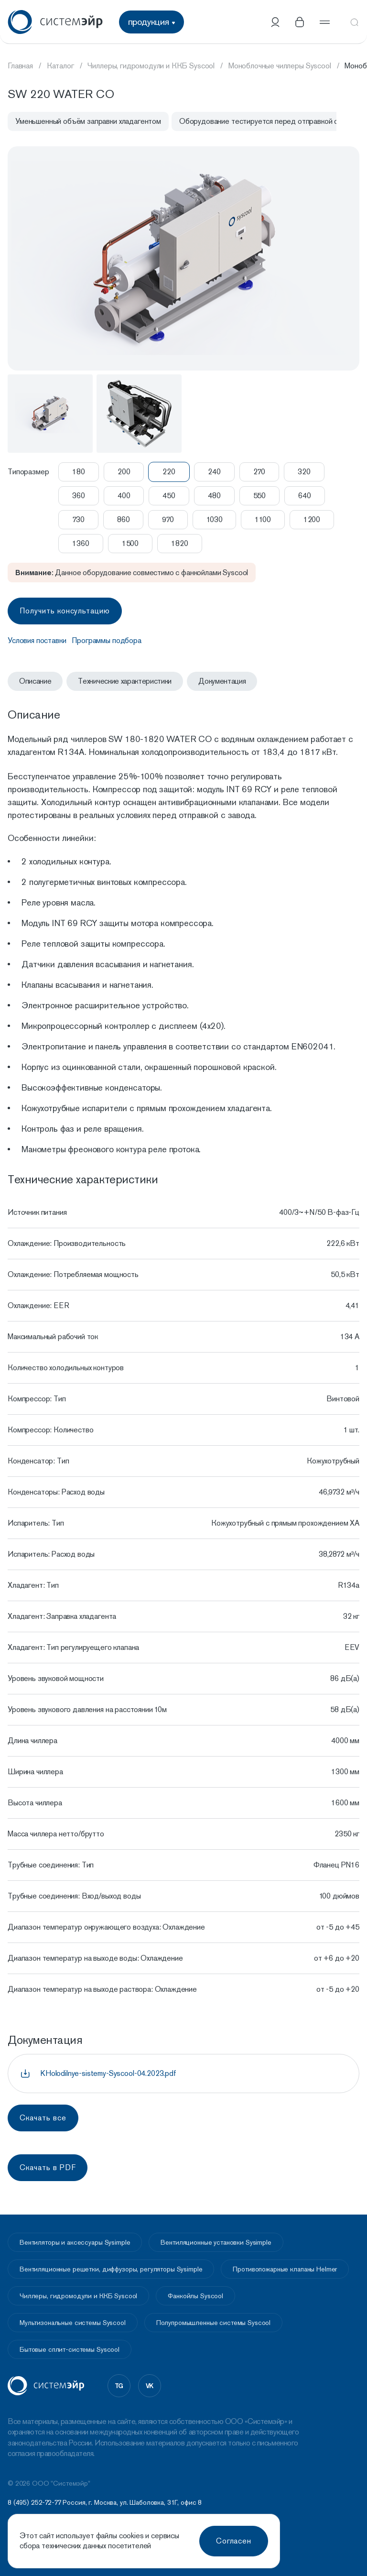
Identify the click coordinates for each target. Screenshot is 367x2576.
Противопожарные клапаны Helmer (285, 2269)
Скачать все (43, 2118)
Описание (35, 681)
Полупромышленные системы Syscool (213, 2322)
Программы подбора (106, 640)
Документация (222, 681)
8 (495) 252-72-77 (34, 2502)
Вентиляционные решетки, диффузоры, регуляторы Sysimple (111, 2269)
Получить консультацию (65, 611)
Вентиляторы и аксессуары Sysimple (75, 2242)
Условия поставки (37, 640)
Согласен (234, 2541)
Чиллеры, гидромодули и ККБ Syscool (78, 2296)
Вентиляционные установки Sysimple (216, 2242)
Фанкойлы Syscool (195, 2296)
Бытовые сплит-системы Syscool (69, 2349)
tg (119, 2385)
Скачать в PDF (48, 2167)
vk (150, 2385)
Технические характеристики (125, 681)
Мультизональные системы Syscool (73, 2322)
